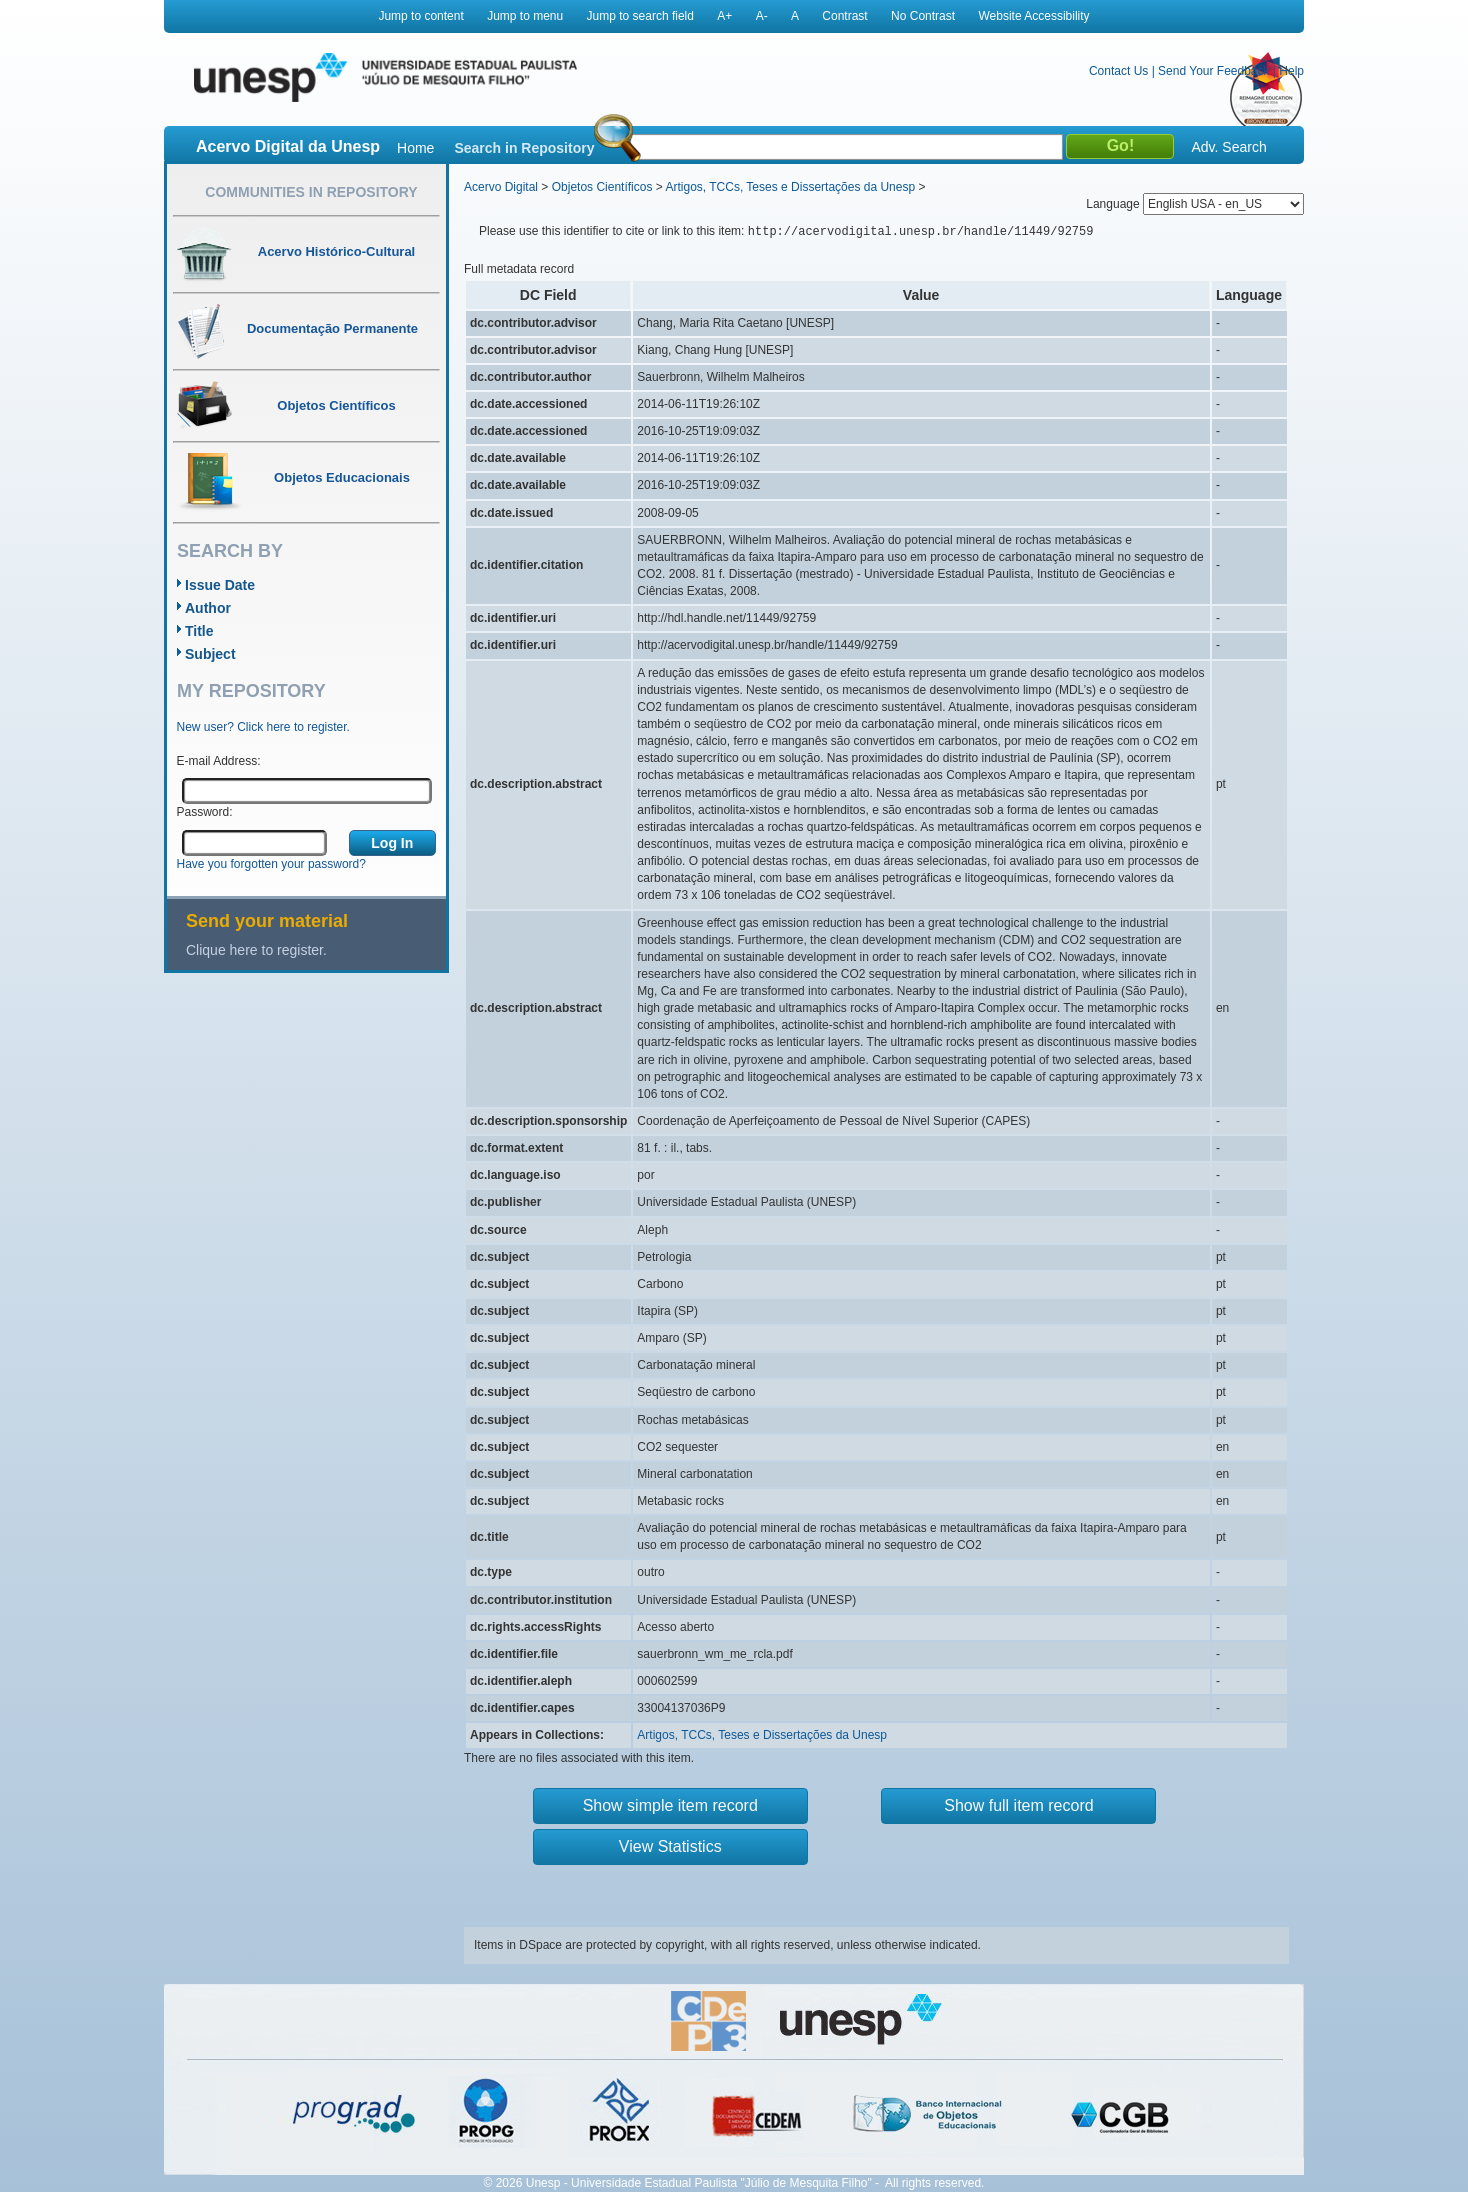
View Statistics (670, 1846)
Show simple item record (670, 1805)
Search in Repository (524, 148)
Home (415, 148)
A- (762, 16)
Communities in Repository (311, 192)
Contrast (844, 16)
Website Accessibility (1033, 16)
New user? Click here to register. (263, 727)
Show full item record (1018, 1805)
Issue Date (220, 585)
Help (1291, 71)
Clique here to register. (256, 950)
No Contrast (923, 16)
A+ (724, 16)
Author (208, 608)
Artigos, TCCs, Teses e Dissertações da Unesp (790, 187)
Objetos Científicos (602, 187)
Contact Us (1118, 71)
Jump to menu (525, 16)
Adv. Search (1228, 147)
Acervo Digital (501, 187)
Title (199, 631)
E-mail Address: (219, 761)
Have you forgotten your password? (271, 864)
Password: (205, 812)
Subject (210, 654)
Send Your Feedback (1213, 71)
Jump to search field (640, 16)
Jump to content (420, 16)
